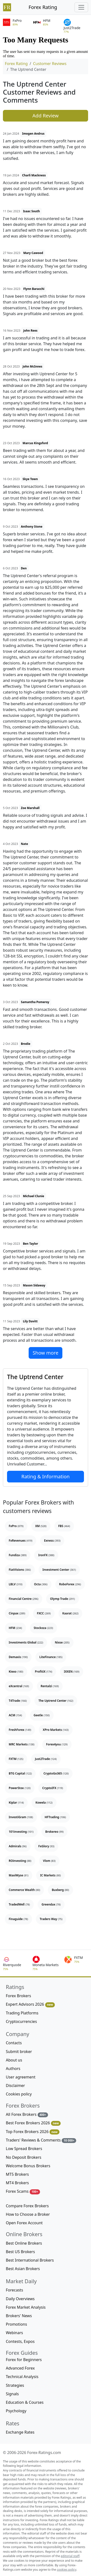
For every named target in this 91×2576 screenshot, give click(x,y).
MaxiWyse (18, 1875)
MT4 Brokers (17, 2182)
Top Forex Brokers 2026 (32, 2131)
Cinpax (17, 1613)
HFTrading (55, 1817)
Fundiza (17, 1555)
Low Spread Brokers (24, 2148)
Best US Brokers (20, 2251)
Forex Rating (43, 7)
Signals (12, 2393)
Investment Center (59, 1570)
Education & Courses (24, 2402)
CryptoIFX (52, 1788)
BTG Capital (20, 1773)
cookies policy (66, 2570)
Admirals (18, 1846)
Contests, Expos (20, 2341)
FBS (64, 1526)
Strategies (15, 2385)
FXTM (16, 1759)
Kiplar (16, 1802)
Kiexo (16, 1671)
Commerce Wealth (24, 1890)
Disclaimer (15, 2085)
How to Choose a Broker (28, 2214)
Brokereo (54, 1832)
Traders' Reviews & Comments (41, 2140)
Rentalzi (50, 1686)
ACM (15, 1715)
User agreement (20, 2077)
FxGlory (46, 1846)
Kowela (43, 1802)
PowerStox (20, 1788)
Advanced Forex (20, 2368)
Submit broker (19, 2051)
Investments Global (26, 1642)
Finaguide (18, 1919)
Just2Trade (46, 1759)
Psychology (16, 2410)
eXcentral (19, 1686)
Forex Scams (23, 2191)
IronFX (46, 1555)
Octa (40, 1584)
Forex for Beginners (24, 2359)
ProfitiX (43, 1671)
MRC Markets (21, 1744)
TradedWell (19, 1904)
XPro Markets (56, 1730)
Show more (45, 1352)
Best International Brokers (30, 2260)
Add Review (46, 115)
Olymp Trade (62, 1599)
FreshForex (20, 1730)
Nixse (62, 1642)
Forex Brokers (18, 1995)
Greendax (51, 1904)
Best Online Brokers (24, 2243)
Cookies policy (19, 2094)
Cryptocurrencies (21, 2021)
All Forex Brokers (27, 2114)
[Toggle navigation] (81, 7)
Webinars (14, 2332)
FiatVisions (20, 1570)
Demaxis (18, 1657)
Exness (52, 1540)
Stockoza (43, 1628)
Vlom (49, 1861)
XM (41, 1526)
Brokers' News (19, 2315)
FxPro (16, 1526)
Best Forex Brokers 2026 (33, 2123)
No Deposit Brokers (23, 2157)
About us (14, 2060)
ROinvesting (20, 1861)
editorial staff (70, 2556)
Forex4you (57, 1744)
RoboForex (70, 1584)
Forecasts (14, 2290)
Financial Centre (23, 1599)
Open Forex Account (24, 2222)
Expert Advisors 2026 (30, 2004)
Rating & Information (45, 1476)
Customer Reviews (49, 63)
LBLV (15, 1584)
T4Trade (18, 1701)
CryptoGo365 (56, 1773)
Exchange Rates (20, 2432)
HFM (15, 1628)
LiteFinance (50, 1657)
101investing (21, 1832)
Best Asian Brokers (23, 2268)
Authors (13, 2068)
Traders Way (51, 1919)
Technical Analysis (22, 2376)
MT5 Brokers (17, 2174)
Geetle (42, 1715)
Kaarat (70, 1613)
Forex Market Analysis (26, 2307)
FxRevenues (20, 1540)
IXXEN (71, 1671)
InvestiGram (21, 1817)
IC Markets (50, 1875)
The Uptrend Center (35, 1377)
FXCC (44, 1613)
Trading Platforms (22, 2013)
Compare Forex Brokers (27, 2205)
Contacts (14, 2042)
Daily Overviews (20, 2298)
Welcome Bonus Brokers (28, 2165)
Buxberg (60, 1890)
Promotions (16, 2324)
